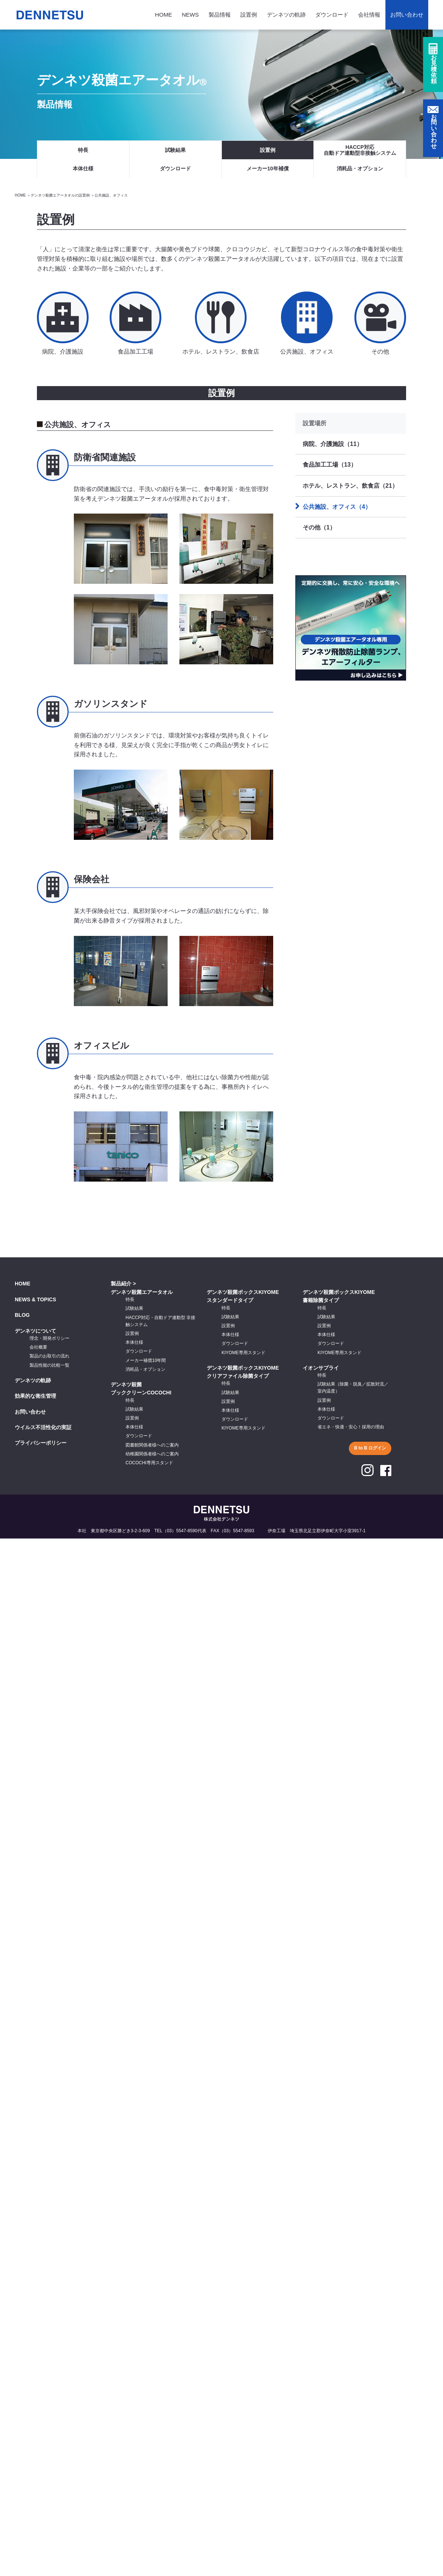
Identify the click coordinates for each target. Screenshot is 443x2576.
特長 (83, 150)
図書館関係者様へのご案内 (152, 1445)
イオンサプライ (321, 1368)
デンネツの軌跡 (286, 14)
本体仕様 (83, 168)
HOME (163, 14)
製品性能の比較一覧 (49, 1365)
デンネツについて (35, 1331)
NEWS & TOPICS (35, 1299)
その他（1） (319, 527)
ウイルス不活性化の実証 (43, 1427)
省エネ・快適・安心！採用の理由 (350, 1427)
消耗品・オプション (360, 168)
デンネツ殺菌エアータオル (142, 1292)
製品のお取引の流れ (49, 1356)
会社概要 (38, 1347)
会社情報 (369, 14)
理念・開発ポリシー (49, 1338)
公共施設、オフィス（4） (337, 507)
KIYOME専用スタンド (243, 1352)
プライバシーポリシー (40, 1443)
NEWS (190, 14)
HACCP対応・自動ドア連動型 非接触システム (160, 1321)
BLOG (22, 1315)
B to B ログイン (370, 1448)
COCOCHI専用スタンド (149, 1462)
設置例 (248, 14)
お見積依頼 (434, 71)
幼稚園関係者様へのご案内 (152, 1453)
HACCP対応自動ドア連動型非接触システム (360, 150)
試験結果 (175, 150)
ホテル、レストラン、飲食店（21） (350, 486)
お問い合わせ (406, 14)
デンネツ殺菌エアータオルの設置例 (60, 195)
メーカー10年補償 (268, 168)
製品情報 (220, 14)
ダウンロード (331, 14)
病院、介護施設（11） (333, 444)
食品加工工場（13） (330, 464)
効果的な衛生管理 (35, 1396)
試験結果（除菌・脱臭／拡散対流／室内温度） (352, 1387)
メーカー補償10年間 (146, 1360)
